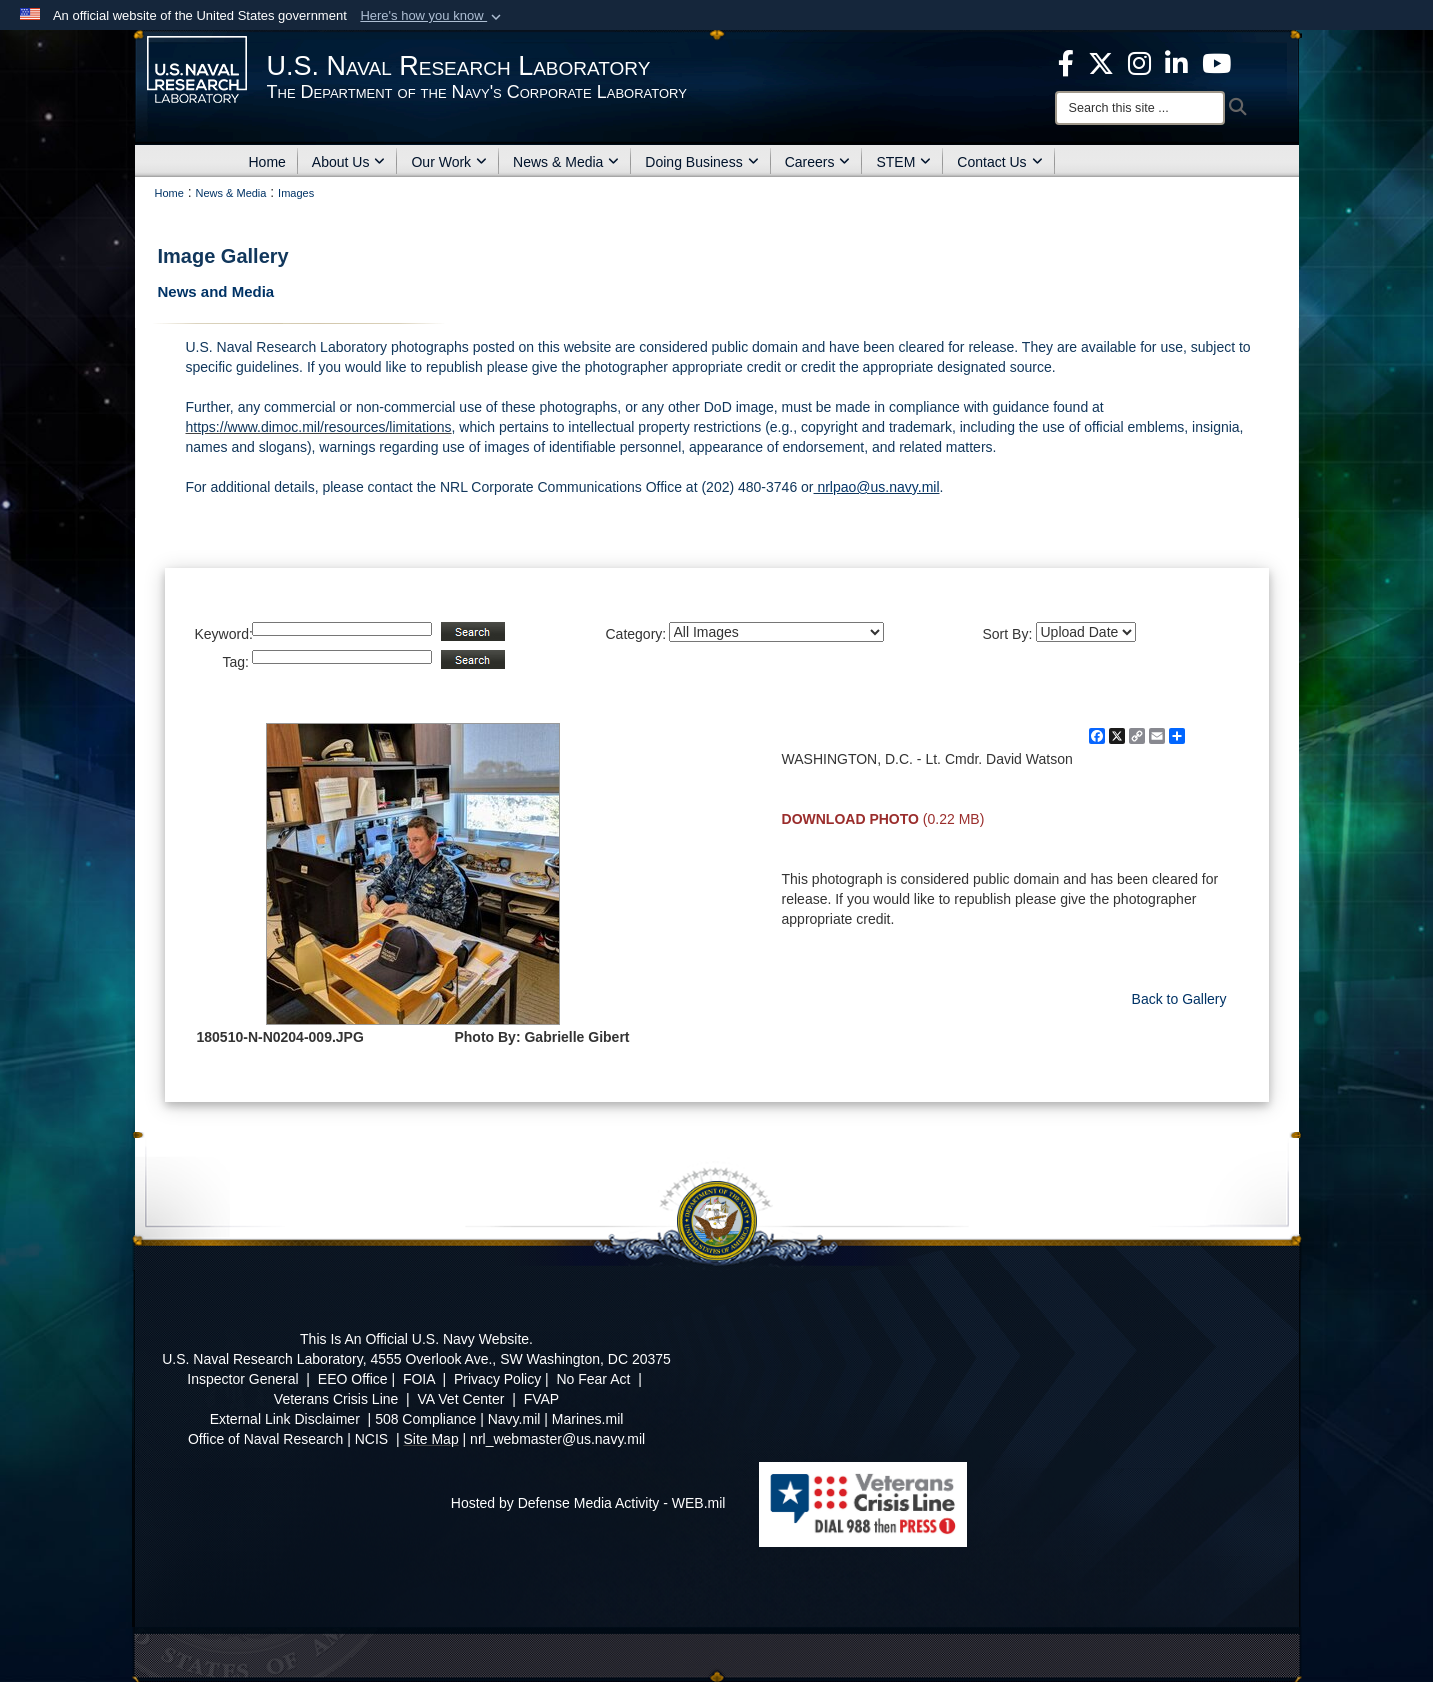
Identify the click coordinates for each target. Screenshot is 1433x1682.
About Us (349, 162)
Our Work (449, 162)
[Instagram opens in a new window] (1139, 62)
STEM (903, 162)
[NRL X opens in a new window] (1101, 62)
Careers (818, 162)
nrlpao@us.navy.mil (877, 487)
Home (267, 162)
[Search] (1140, 108)
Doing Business (701, 162)
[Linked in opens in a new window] (1176, 62)
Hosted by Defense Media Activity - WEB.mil (588, 1503)
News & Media (566, 162)
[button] (432, 16)
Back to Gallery (1179, 999)
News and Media (216, 291)
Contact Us (999, 162)
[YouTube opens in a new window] (1216, 62)
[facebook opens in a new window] (1066, 62)
